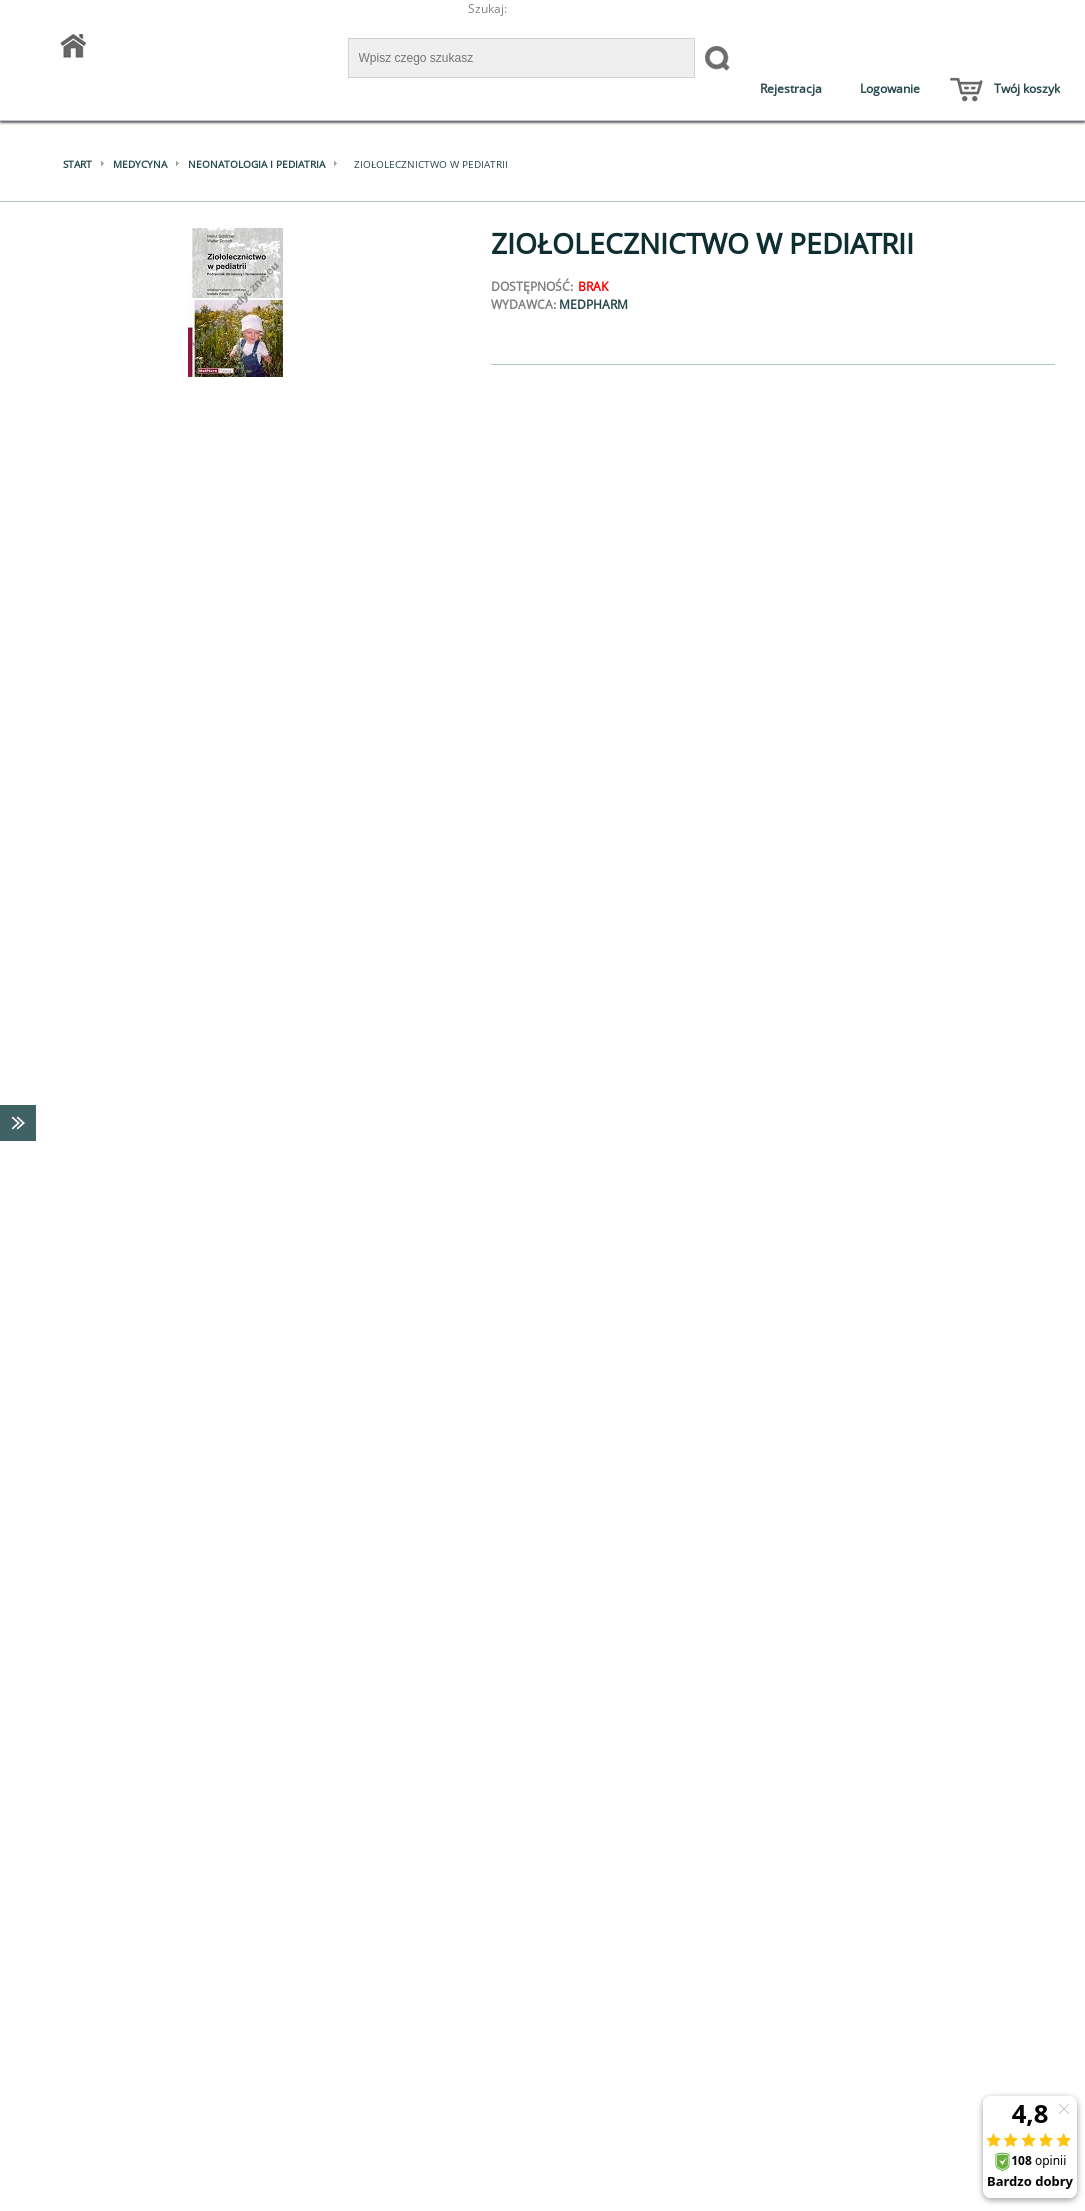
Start (77, 164)
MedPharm (593, 304)
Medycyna (140, 164)
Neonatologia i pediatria (256, 164)
